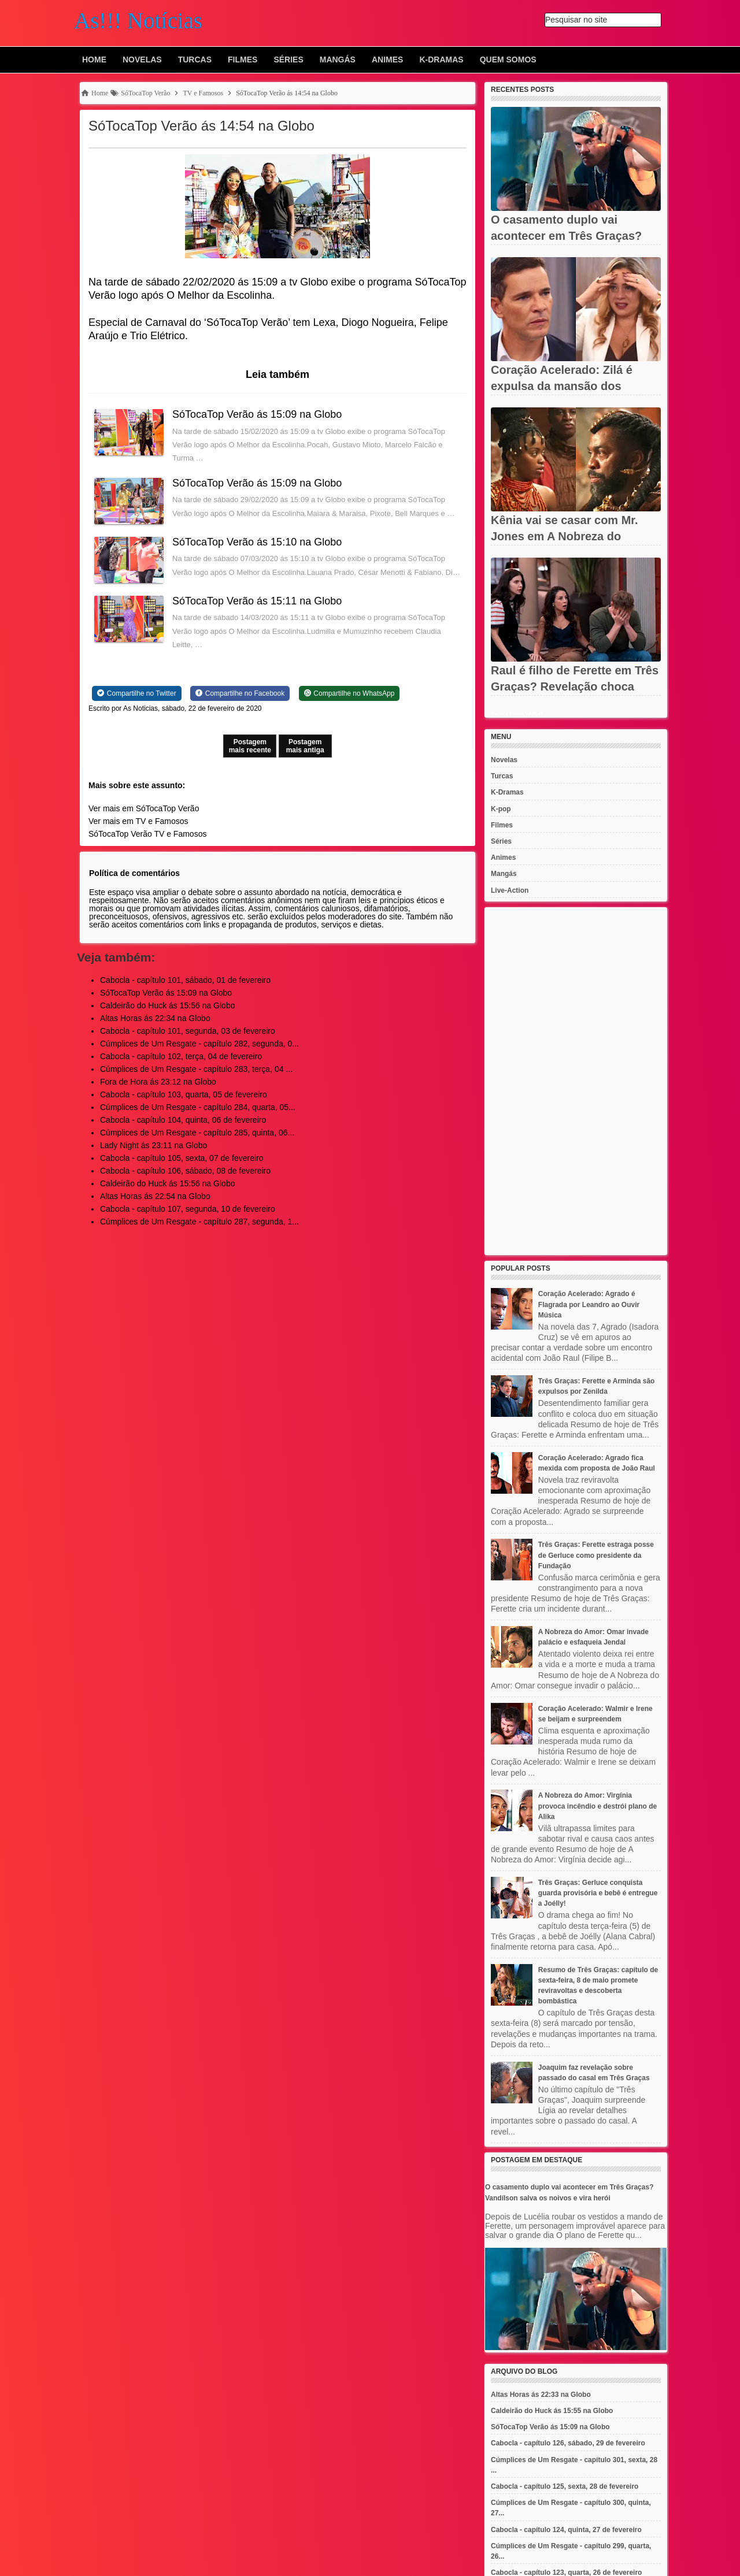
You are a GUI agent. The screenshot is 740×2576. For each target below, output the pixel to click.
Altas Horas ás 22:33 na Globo (541, 2395)
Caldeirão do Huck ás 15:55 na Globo (552, 2411)
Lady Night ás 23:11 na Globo (153, 1145)
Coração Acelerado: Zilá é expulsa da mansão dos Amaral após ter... (561, 386)
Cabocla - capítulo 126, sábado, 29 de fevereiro (568, 2443)
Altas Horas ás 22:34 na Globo (155, 1018)
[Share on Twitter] (137, 693)
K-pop (501, 809)
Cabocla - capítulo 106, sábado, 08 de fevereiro (185, 1170)
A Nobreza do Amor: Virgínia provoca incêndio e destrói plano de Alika (597, 1805)
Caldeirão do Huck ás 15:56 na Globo (167, 1005)
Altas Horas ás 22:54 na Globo (155, 1196)
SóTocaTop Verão (120, 833)
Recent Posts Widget (516, 714)
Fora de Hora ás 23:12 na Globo (158, 1081)
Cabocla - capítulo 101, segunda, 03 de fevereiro (187, 1030)
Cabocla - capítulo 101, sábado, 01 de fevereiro (185, 980)
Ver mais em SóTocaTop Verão (143, 808)
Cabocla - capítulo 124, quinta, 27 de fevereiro (566, 2530)
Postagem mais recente (250, 746)
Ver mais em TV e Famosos (138, 821)
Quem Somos (508, 59)
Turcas (195, 59)
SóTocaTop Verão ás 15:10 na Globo (257, 542)
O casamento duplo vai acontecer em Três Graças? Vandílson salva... (566, 235)
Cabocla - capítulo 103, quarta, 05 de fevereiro (183, 1094)
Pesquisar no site (576, 19)
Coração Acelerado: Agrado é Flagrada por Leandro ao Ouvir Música (588, 1304)
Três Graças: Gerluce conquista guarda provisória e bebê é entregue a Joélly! (598, 1893)
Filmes (242, 59)
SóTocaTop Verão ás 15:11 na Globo (257, 601)
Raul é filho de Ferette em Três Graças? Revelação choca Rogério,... (574, 686)
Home (94, 59)
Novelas (142, 59)
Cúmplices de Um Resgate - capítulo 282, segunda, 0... (199, 1043)
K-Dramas (441, 59)
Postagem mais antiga (305, 746)
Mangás (338, 59)
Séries (288, 59)
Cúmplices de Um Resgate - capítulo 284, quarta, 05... (197, 1107)
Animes (387, 59)
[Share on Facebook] (240, 693)
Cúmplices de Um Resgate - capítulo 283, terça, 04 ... (196, 1069)
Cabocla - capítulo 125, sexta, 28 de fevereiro (564, 2486)
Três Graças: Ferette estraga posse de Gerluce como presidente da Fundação (596, 1555)
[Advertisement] (576, 1081)
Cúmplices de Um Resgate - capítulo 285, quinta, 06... (197, 1132)
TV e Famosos (180, 833)
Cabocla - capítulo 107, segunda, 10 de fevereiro (187, 1208)
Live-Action (509, 890)
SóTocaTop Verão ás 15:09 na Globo (257, 414)
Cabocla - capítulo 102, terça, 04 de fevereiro (181, 1056)
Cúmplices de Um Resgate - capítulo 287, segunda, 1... (199, 1221)
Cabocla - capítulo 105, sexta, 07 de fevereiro (182, 1158)
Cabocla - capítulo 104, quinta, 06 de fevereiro (183, 1119)
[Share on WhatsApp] (349, 693)
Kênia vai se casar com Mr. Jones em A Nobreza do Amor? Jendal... (564, 536)
